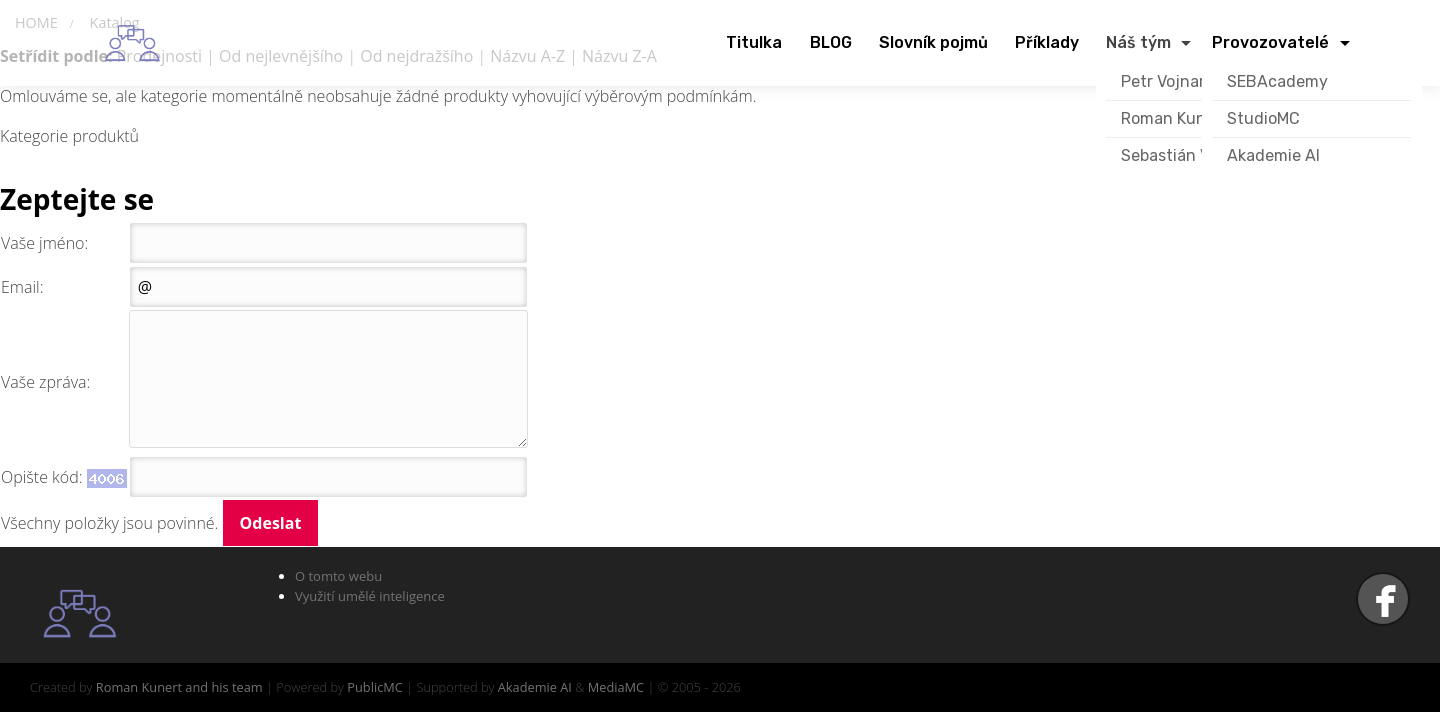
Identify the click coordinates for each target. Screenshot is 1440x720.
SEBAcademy (1277, 81)
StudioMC (1263, 118)
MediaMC (616, 687)
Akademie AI (1273, 155)
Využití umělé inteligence (370, 596)
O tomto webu (338, 576)
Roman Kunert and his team (179, 687)
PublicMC (375, 687)
